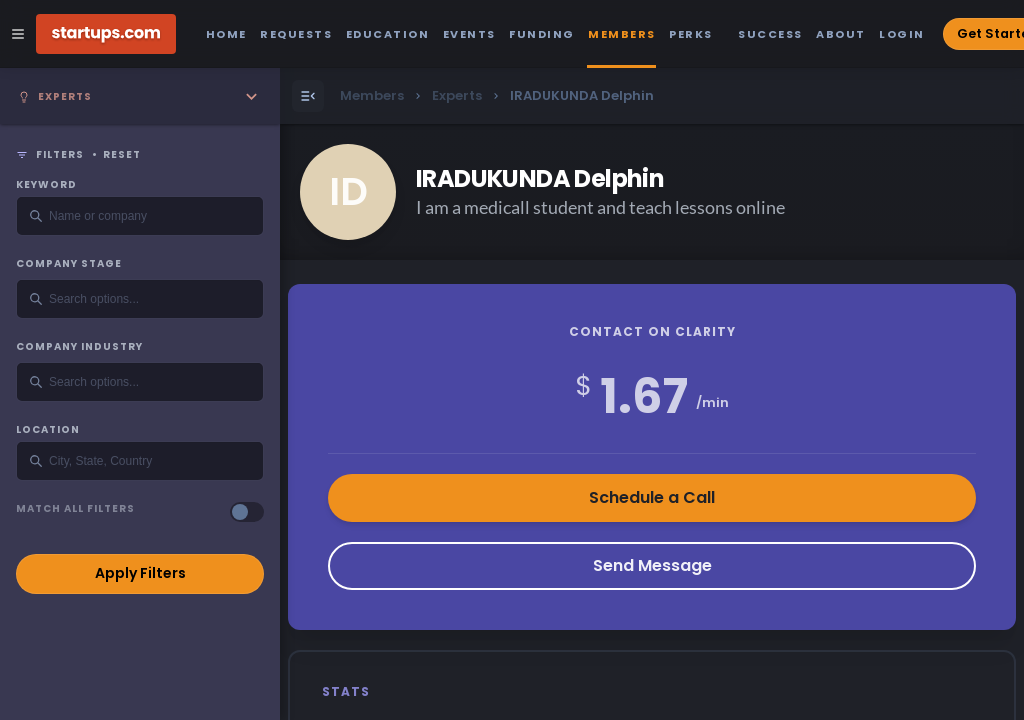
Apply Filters (140, 573)
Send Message (652, 565)
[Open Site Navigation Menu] (18, 34)
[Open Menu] (308, 96)
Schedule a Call (652, 497)
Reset (122, 155)
